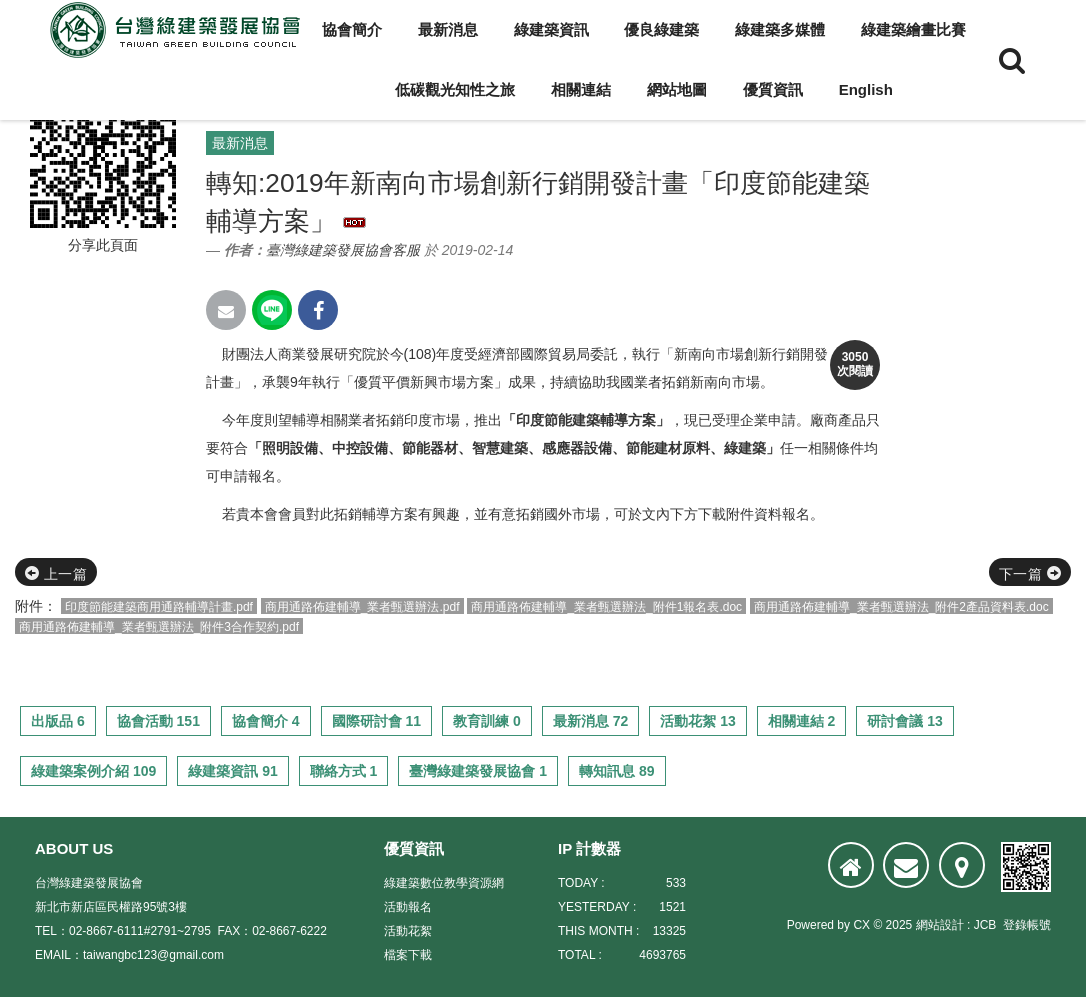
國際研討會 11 (376, 721)
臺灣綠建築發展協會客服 (343, 250)
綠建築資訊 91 (232, 771)
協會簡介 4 (266, 721)
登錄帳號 (1027, 925)
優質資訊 (773, 89)
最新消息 (448, 29)
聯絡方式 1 (344, 771)
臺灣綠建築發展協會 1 (478, 771)
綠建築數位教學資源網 (444, 883)
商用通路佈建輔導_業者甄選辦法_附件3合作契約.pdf (159, 627)
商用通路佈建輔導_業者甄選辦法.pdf (362, 607)
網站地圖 (677, 89)
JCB (985, 925)
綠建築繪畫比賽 (913, 29)
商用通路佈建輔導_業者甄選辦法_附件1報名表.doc (606, 607)
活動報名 (408, 907)
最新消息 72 (590, 721)
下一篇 (1030, 574)
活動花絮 (408, 931)
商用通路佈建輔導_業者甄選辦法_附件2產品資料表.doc (901, 607)
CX (861, 925)
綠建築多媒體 (780, 29)
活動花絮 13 (697, 721)
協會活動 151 (158, 721)
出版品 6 (58, 721)
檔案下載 (408, 955)
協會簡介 (352, 29)
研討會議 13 (904, 721)
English (866, 89)
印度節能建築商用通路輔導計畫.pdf (159, 607)
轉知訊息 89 (616, 771)
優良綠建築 (661, 29)
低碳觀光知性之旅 (455, 89)
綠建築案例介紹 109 (93, 771)
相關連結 (581, 89)
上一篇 (56, 574)
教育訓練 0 (487, 721)
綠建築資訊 (551, 29)
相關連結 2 (802, 721)
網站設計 (940, 925)
